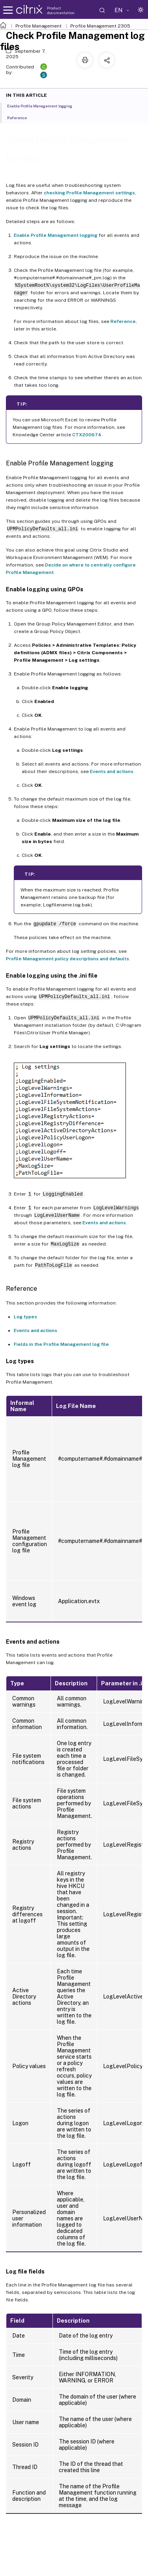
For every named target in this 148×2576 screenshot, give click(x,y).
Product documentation (61, 10)
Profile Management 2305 (100, 26)
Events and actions (111, 771)
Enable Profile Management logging (55, 235)
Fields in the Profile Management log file (61, 1344)
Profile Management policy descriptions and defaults (67, 958)
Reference (123, 321)
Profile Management (38, 26)
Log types (25, 1316)
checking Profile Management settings (89, 193)
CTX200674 (86, 434)
